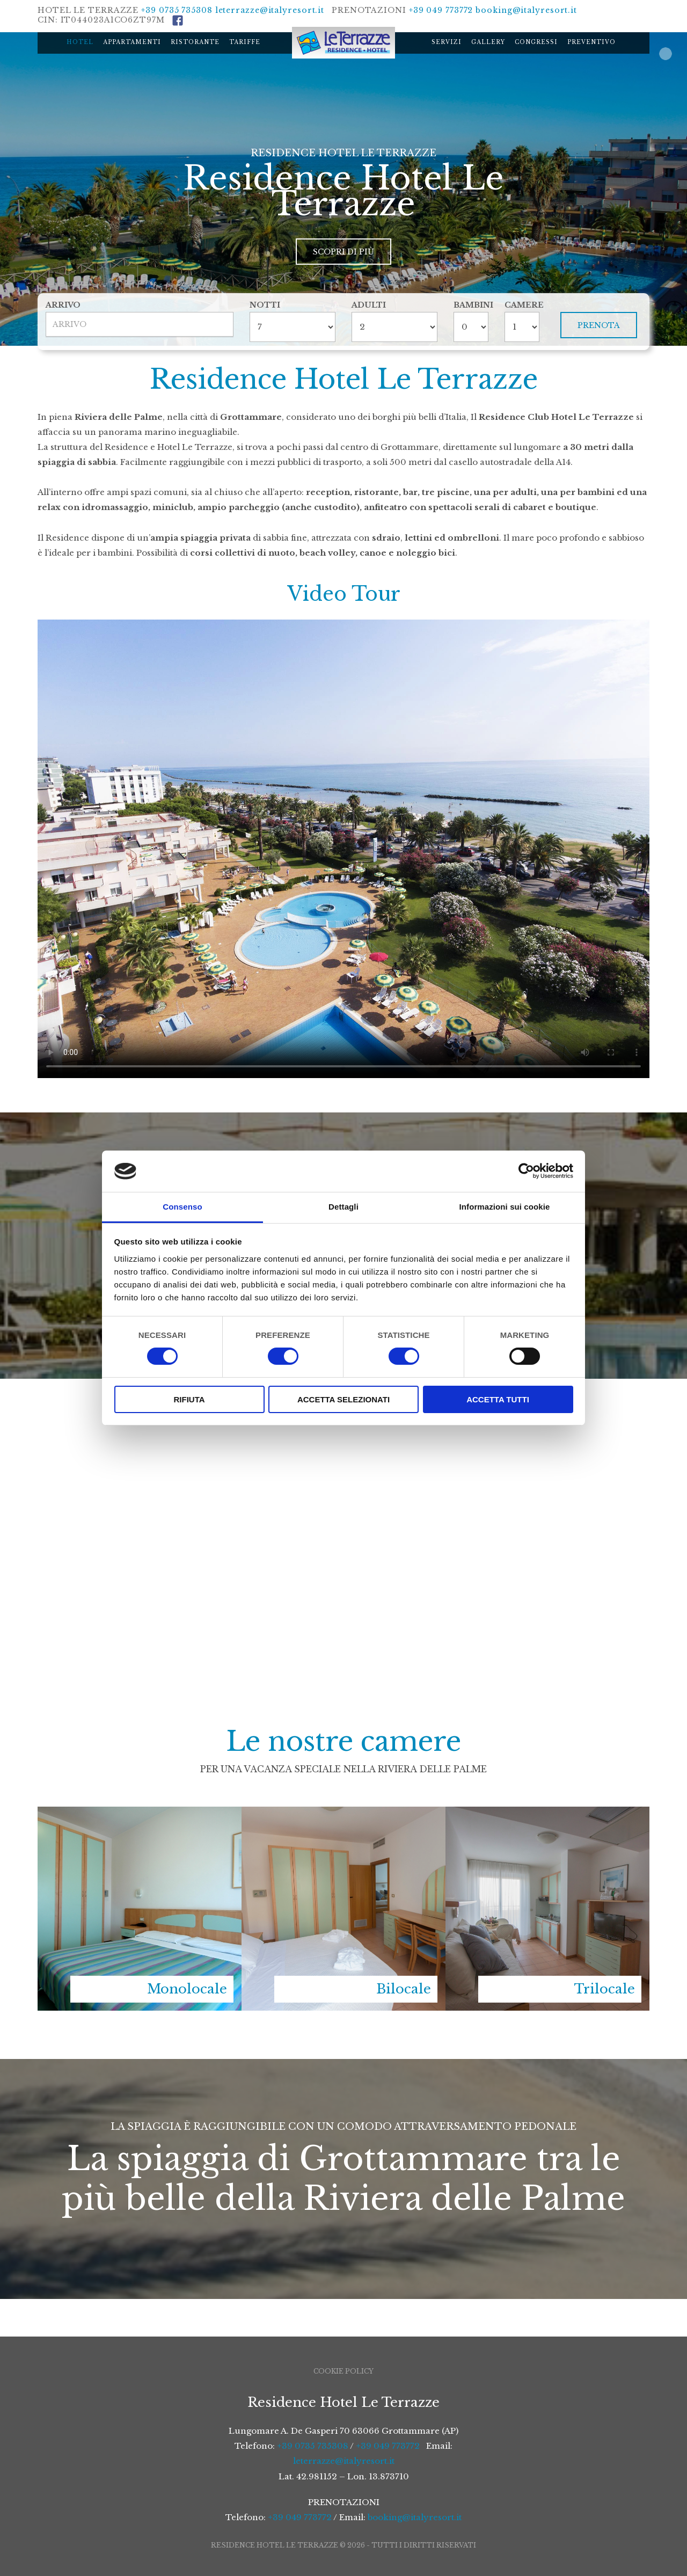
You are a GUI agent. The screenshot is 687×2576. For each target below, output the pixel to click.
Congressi (536, 42)
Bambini (471, 305)
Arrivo (63, 305)
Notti (265, 305)
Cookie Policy (343, 2371)
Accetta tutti (497, 1399)
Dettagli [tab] (343, 1206)
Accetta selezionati (343, 1399)
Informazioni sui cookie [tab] (504, 1206)
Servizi (447, 42)
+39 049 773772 (441, 10)
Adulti (369, 305)
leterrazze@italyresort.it (270, 10)
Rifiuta (188, 1399)
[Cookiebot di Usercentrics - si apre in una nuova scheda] (526, 1171)
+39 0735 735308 (177, 10)
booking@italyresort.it (526, 10)
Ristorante (195, 42)
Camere (522, 305)
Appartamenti (132, 42)
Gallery (488, 42)
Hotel (80, 42)
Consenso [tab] (182, 1206)
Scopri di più (343, 252)
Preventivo (591, 42)
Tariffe (244, 42)
